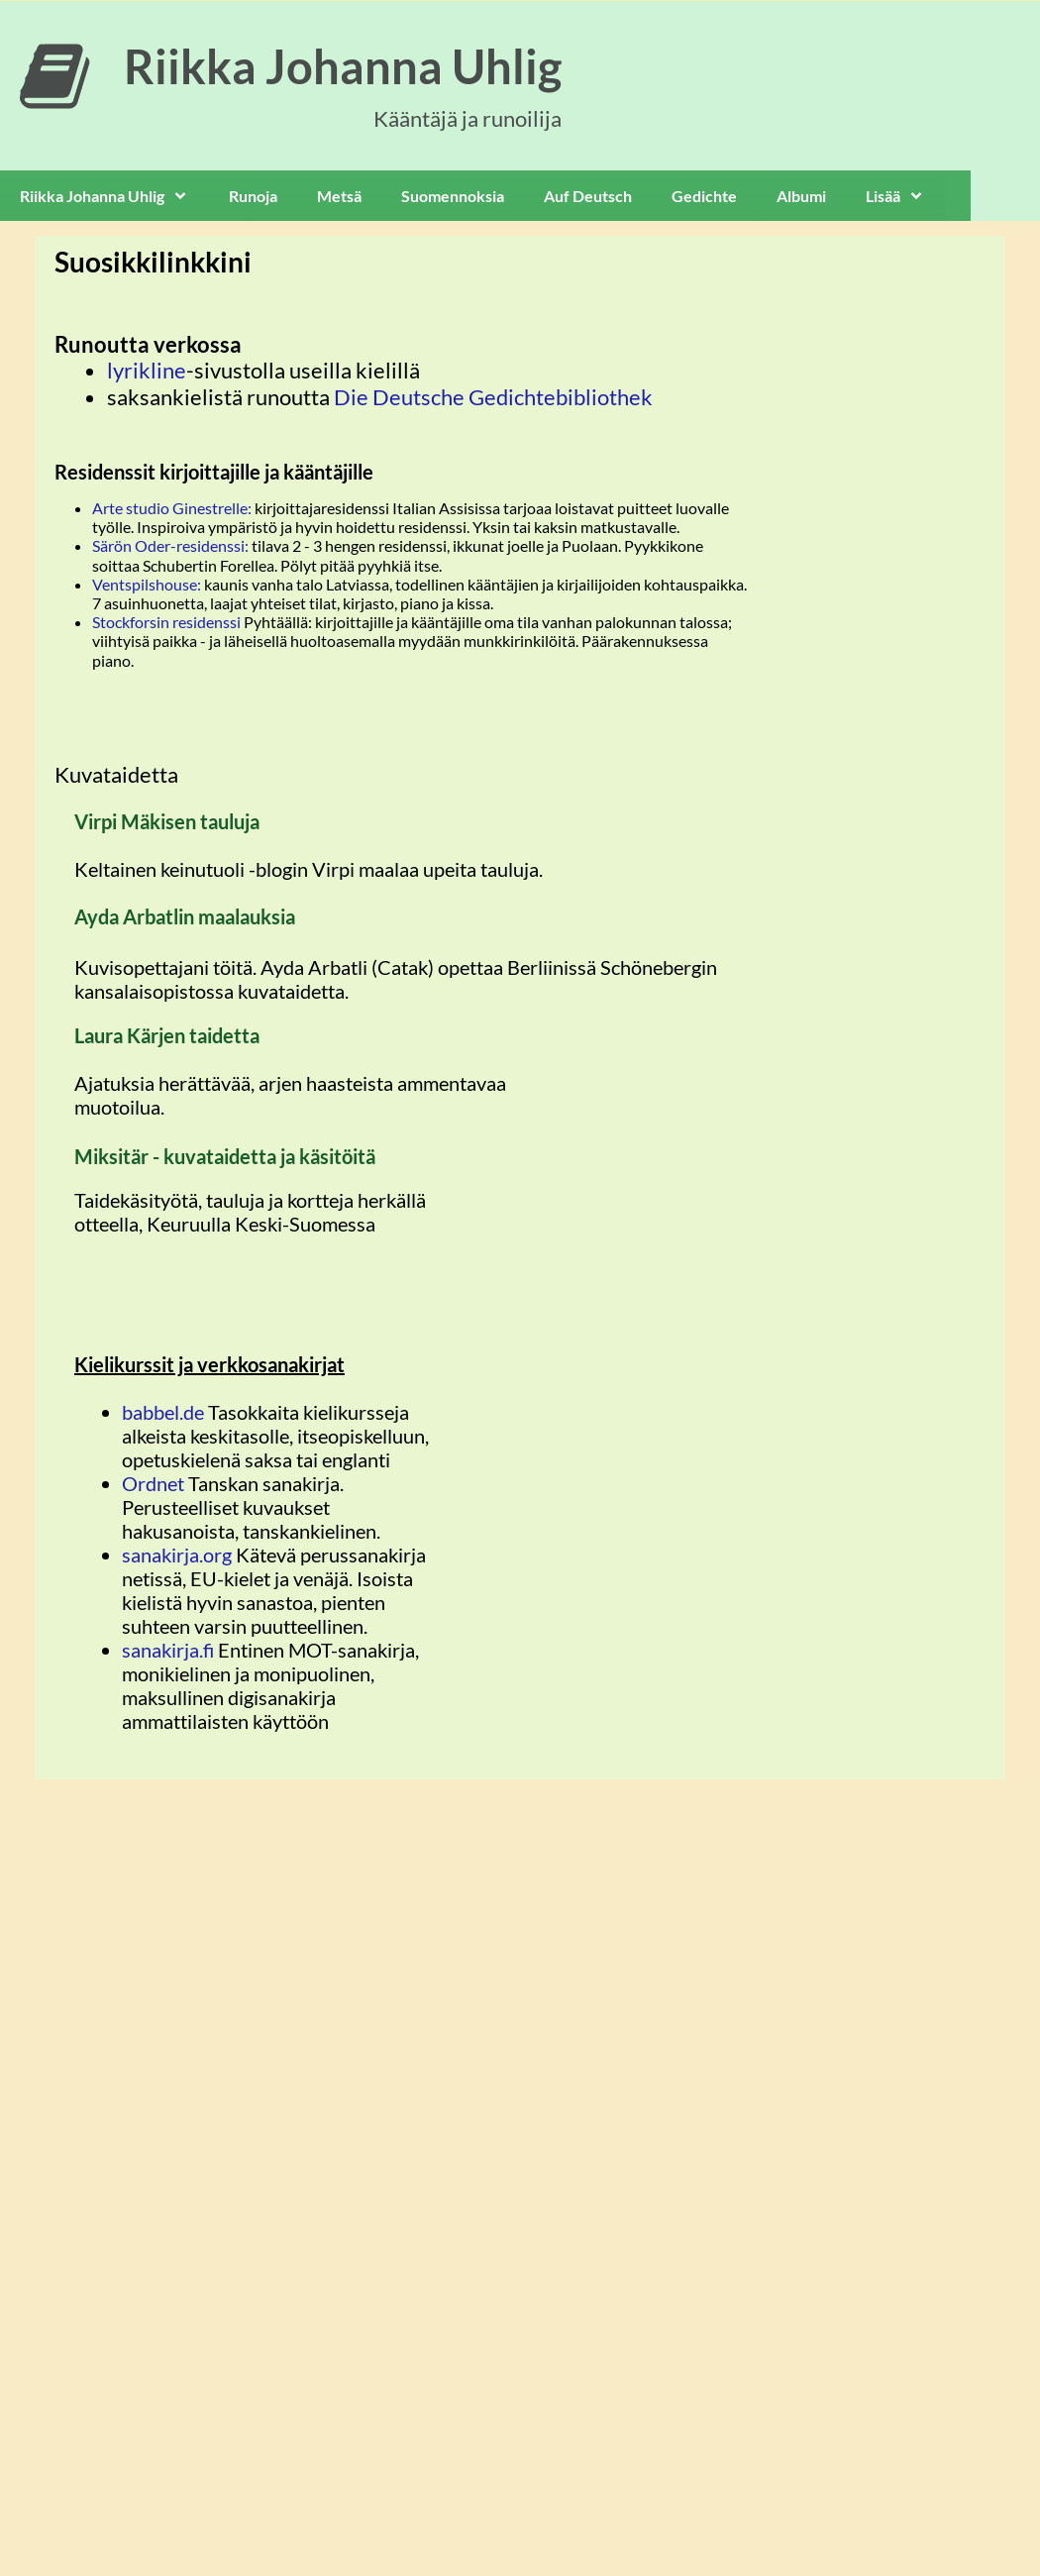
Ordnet (155, 1483)
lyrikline (146, 370)
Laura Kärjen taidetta (167, 1035)
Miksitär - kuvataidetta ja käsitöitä (224, 1156)
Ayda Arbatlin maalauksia (184, 916)
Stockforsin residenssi (166, 621)
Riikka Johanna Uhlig (343, 66)
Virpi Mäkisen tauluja (167, 821)
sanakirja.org (177, 1554)
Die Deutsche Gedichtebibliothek (493, 396)
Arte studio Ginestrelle (170, 507)
